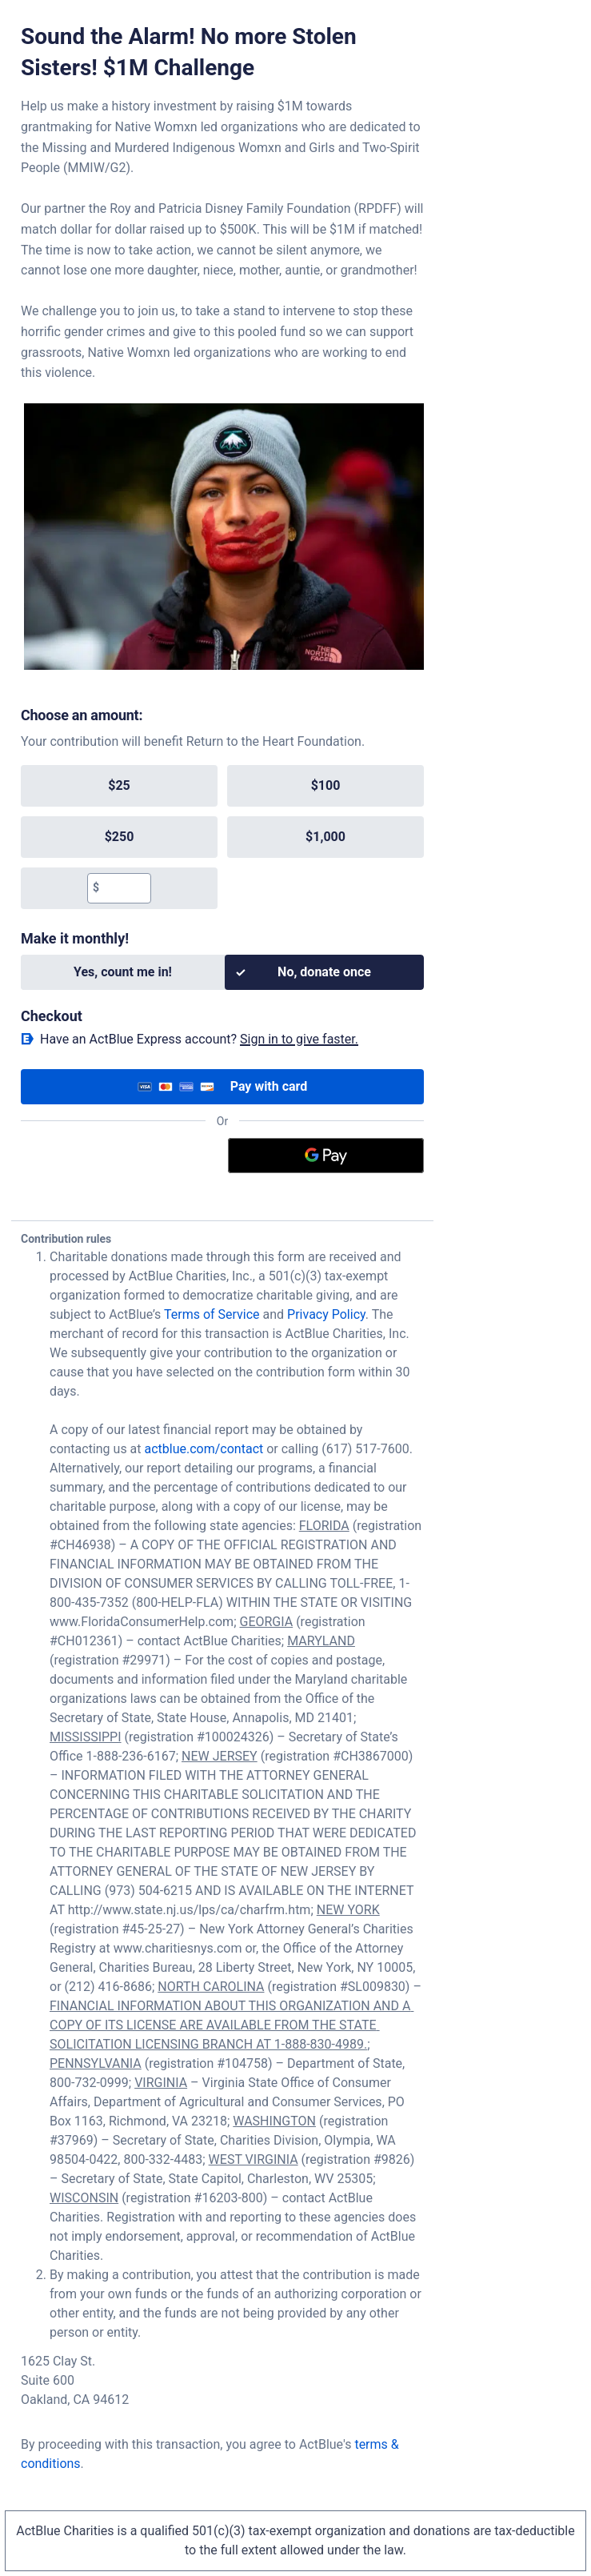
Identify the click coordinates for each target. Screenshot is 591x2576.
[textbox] (124, 888)
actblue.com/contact (204, 1448)
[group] (222, 837)
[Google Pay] (326, 1155)
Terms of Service (212, 1314)
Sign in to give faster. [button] (299, 1039)
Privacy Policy (326, 1314)
